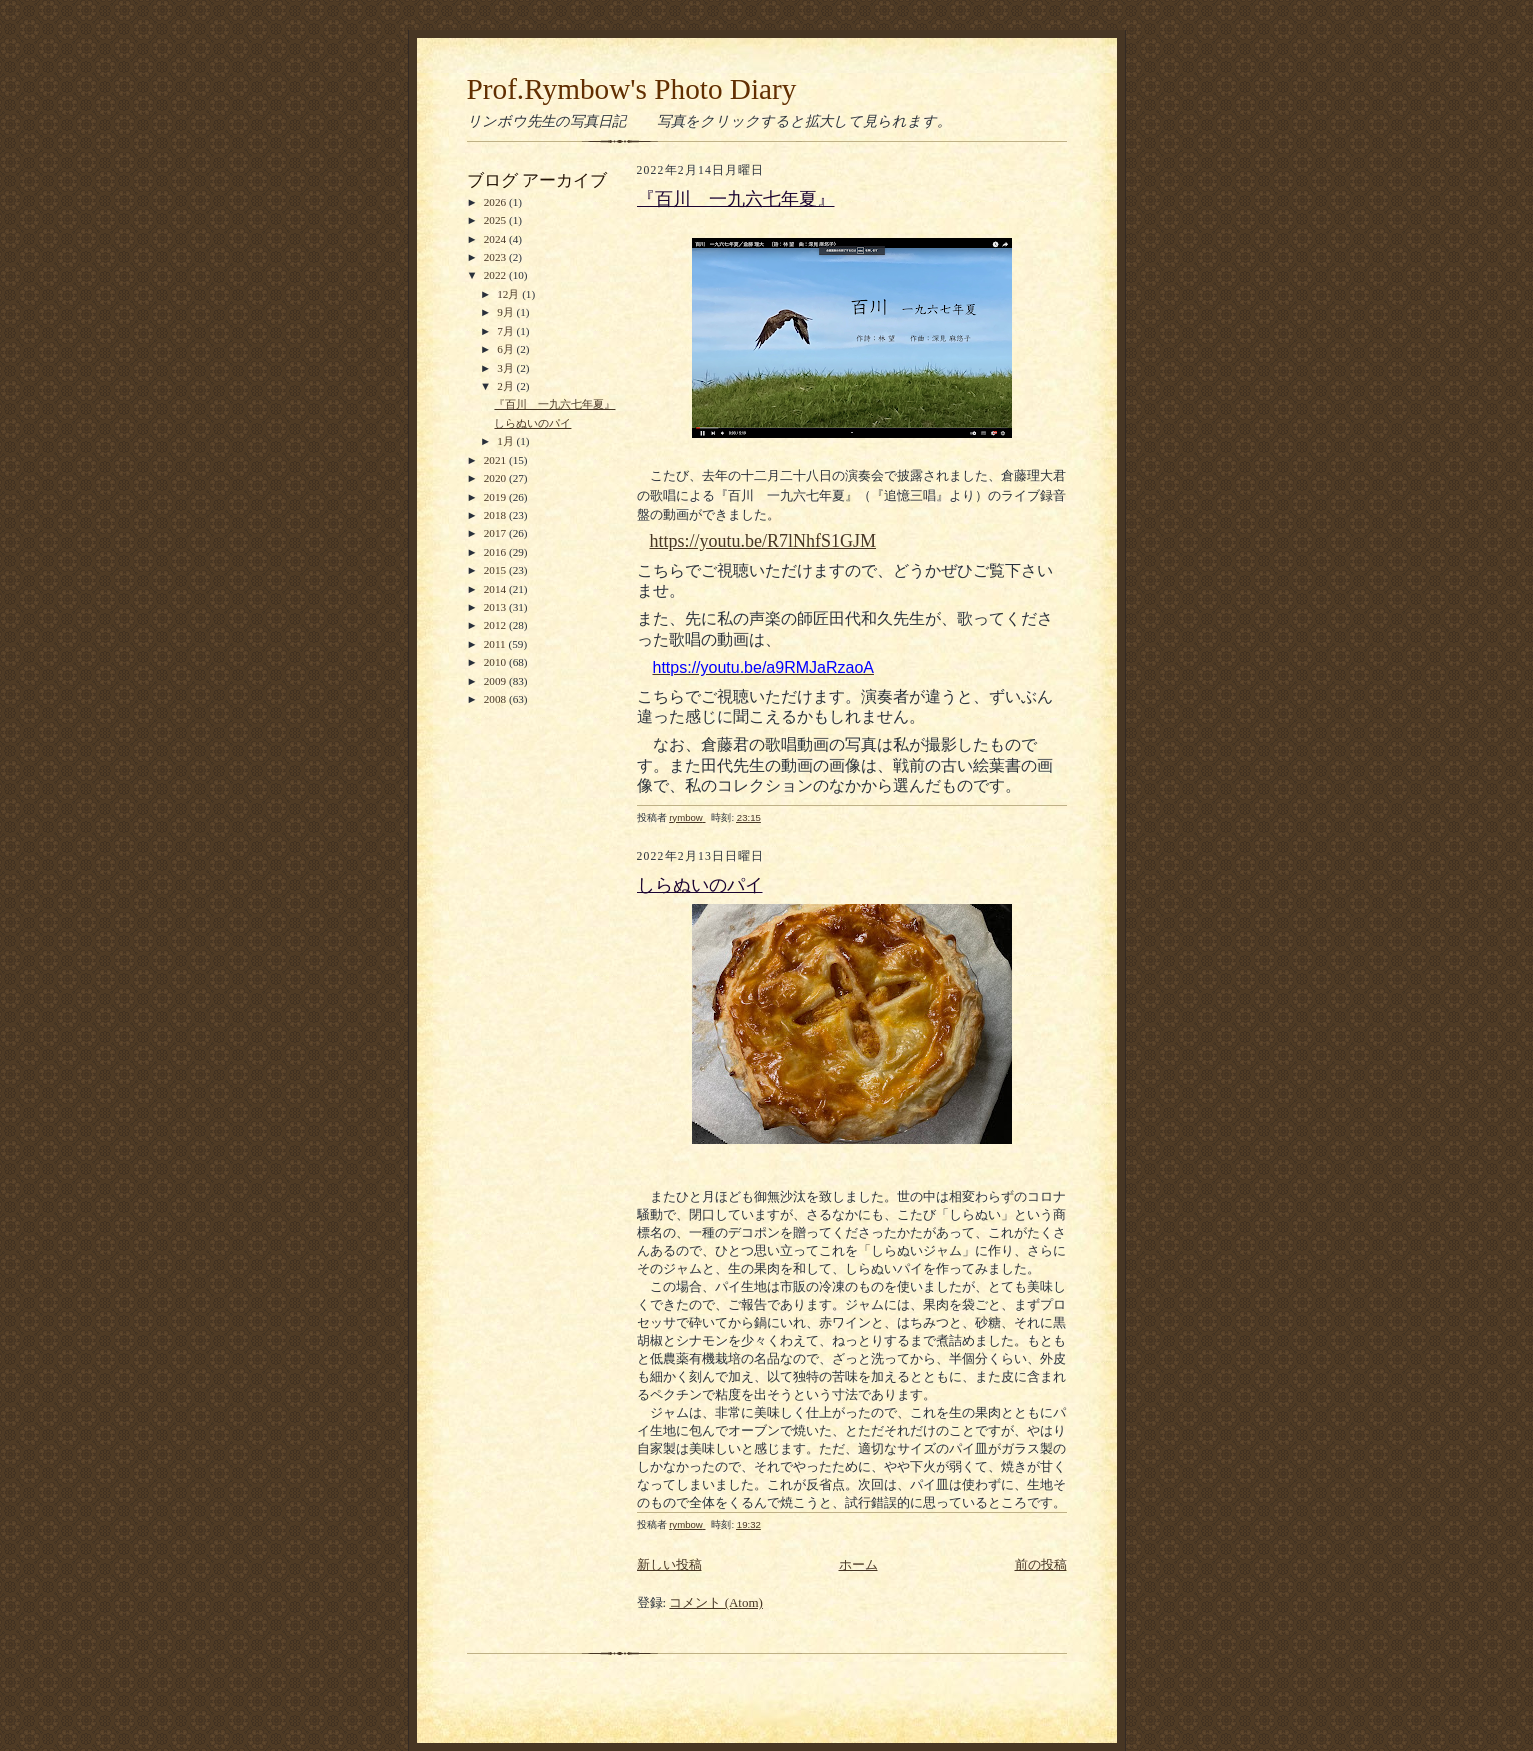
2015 (496, 570)
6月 (506, 349)
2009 (496, 681)
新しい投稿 (669, 1564)
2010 (496, 662)
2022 (496, 275)
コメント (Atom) (716, 1602)
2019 (496, 497)
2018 (496, 515)
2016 (496, 552)
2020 (496, 478)
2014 (496, 589)
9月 (506, 312)
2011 (496, 644)
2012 (496, 625)
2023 (496, 257)
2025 (496, 220)
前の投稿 (1041, 1564)
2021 (496, 460)
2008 (496, 699)
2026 (496, 202)
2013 (496, 607)
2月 (506, 386)
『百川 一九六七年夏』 (554, 404)
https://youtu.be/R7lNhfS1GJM (763, 541)
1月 (506, 441)
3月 (506, 368)
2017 (496, 533)
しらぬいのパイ (532, 423)
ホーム (858, 1564)
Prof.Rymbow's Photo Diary (632, 89)
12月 (509, 294)
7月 (506, 331)
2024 (496, 239)
